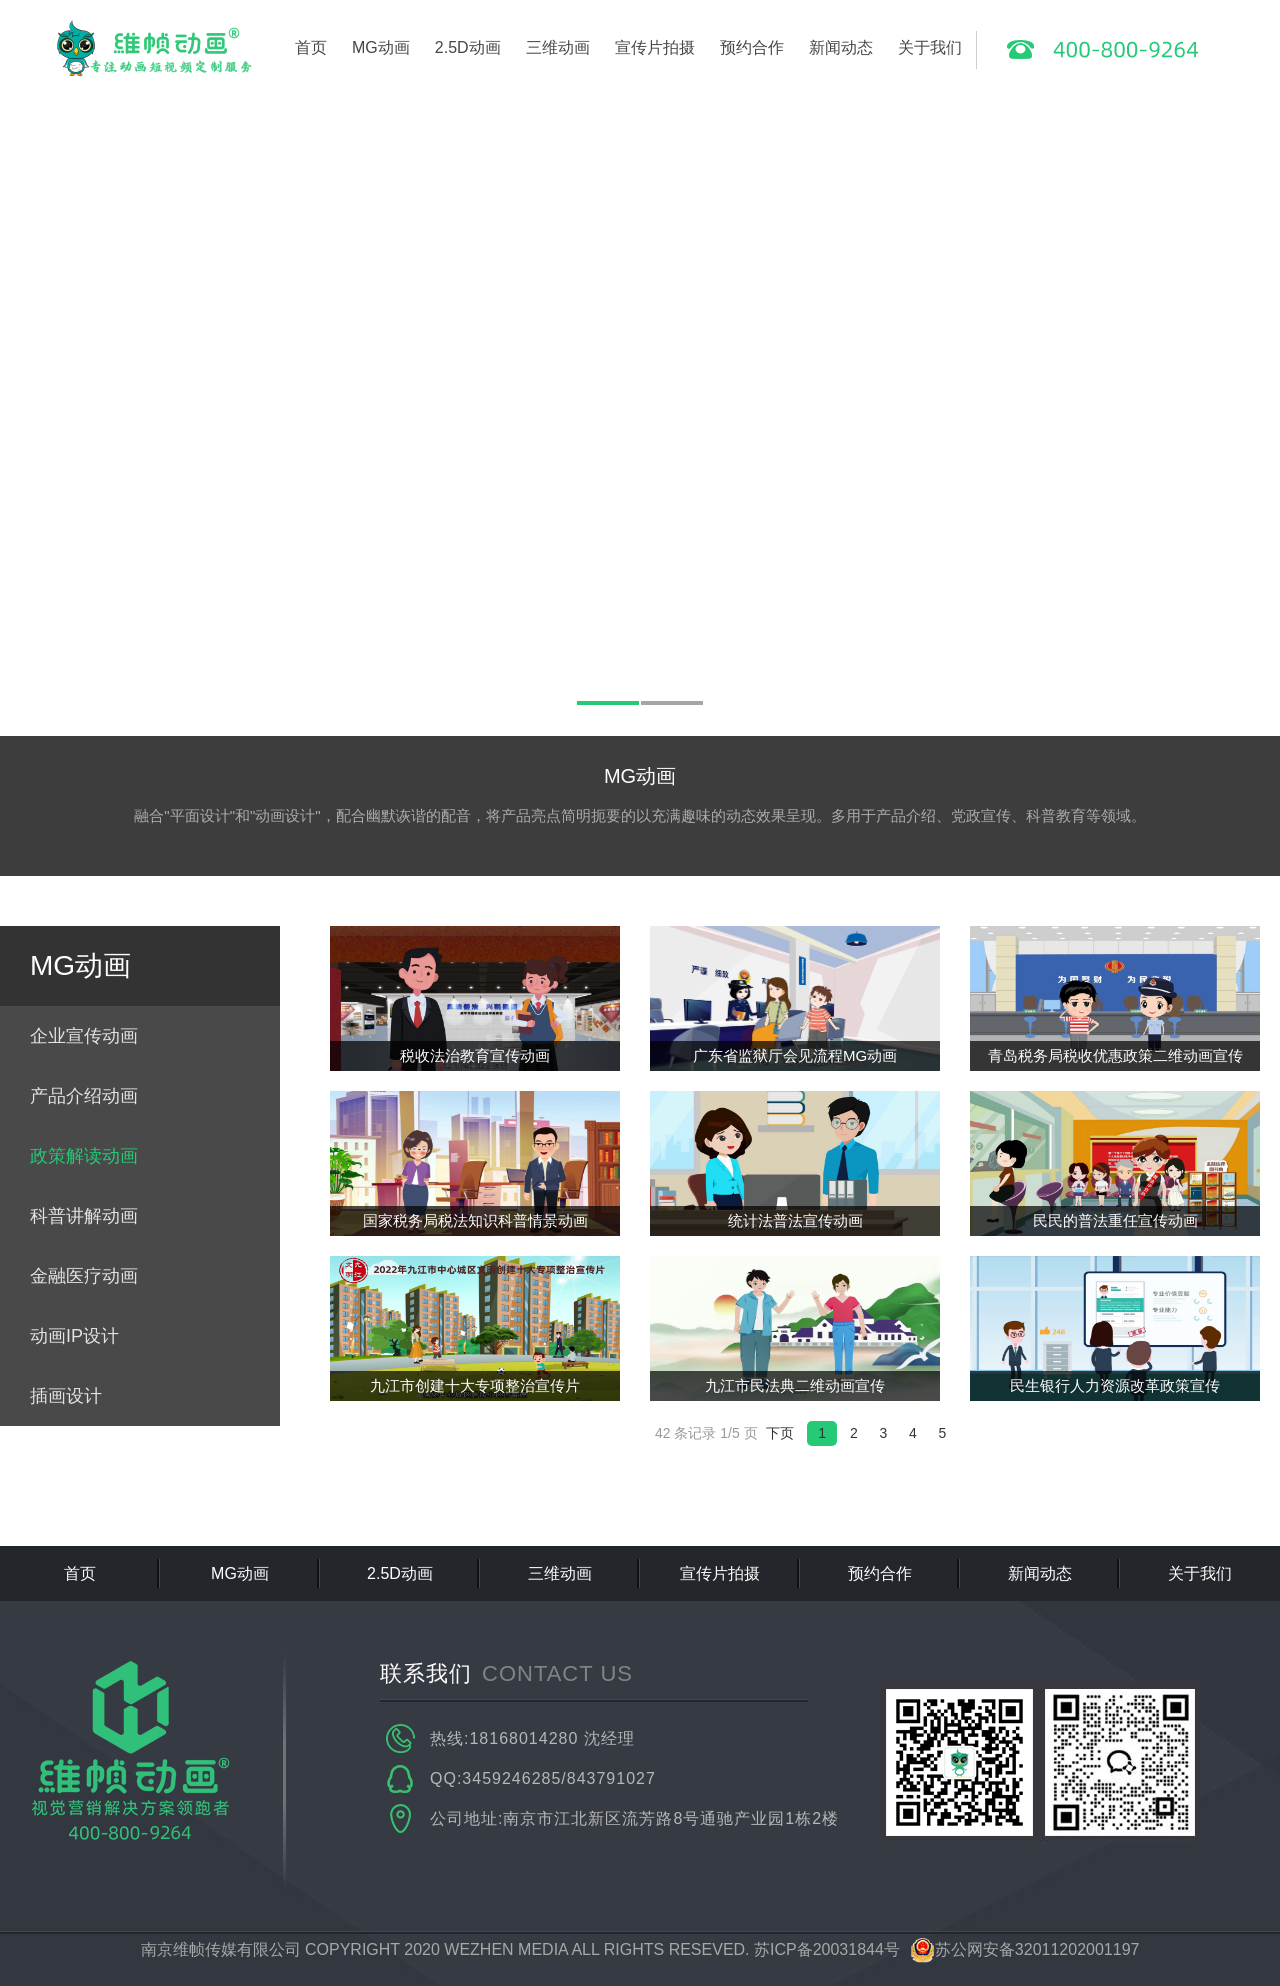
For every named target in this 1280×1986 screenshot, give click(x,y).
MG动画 (381, 47)
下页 (780, 1433)
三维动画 (558, 47)
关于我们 (930, 47)
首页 (311, 47)
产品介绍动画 (84, 1096)
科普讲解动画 (84, 1216)
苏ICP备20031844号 (827, 1949)
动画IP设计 (74, 1336)
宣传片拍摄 (655, 47)
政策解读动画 (84, 1156)
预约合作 (752, 47)
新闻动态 (841, 47)
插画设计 (66, 1396)
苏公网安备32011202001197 (1025, 1949)
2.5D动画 (468, 47)
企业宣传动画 (84, 1036)
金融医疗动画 (84, 1276)
